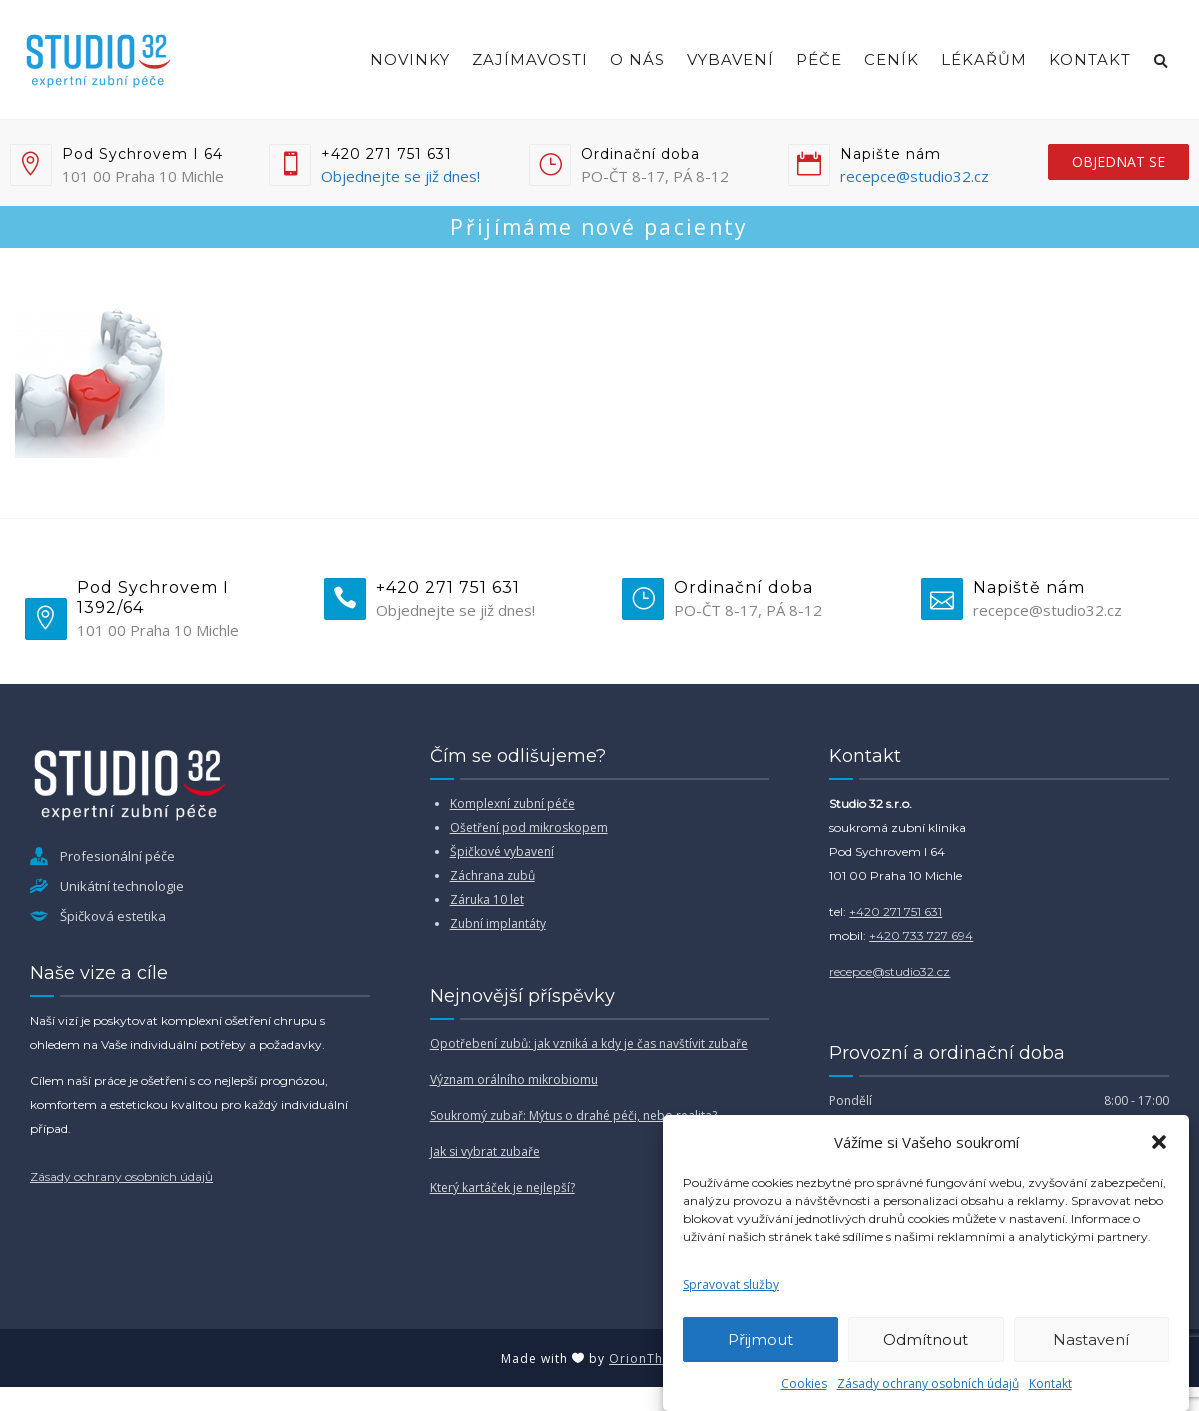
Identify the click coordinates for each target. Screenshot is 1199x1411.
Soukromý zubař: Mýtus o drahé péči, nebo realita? (573, 1115)
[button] (1159, 1142)
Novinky (410, 59)
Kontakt (1050, 1383)
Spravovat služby (731, 1284)
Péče (819, 59)
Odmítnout (925, 1339)
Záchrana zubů (492, 875)
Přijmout (760, 1339)
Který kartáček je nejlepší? (502, 1187)
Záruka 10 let (487, 899)
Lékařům (984, 59)
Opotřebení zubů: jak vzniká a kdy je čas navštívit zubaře (589, 1043)
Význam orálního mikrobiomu (514, 1079)
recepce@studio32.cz (914, 176)
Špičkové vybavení (502, 851)
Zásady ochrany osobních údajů (928, 1383)
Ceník (891, 59)
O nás (637, 59)
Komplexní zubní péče (512, 803)
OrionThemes (653, 1358)
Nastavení (1091, 1339)
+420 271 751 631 (895, 911)
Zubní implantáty (498, 923)
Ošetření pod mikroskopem (529, 827)
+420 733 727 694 (921, 935)
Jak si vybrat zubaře (485, 1151)
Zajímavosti (530, 59)
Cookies (804, 1383)
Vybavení (730, 59)
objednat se (1118, 161)
